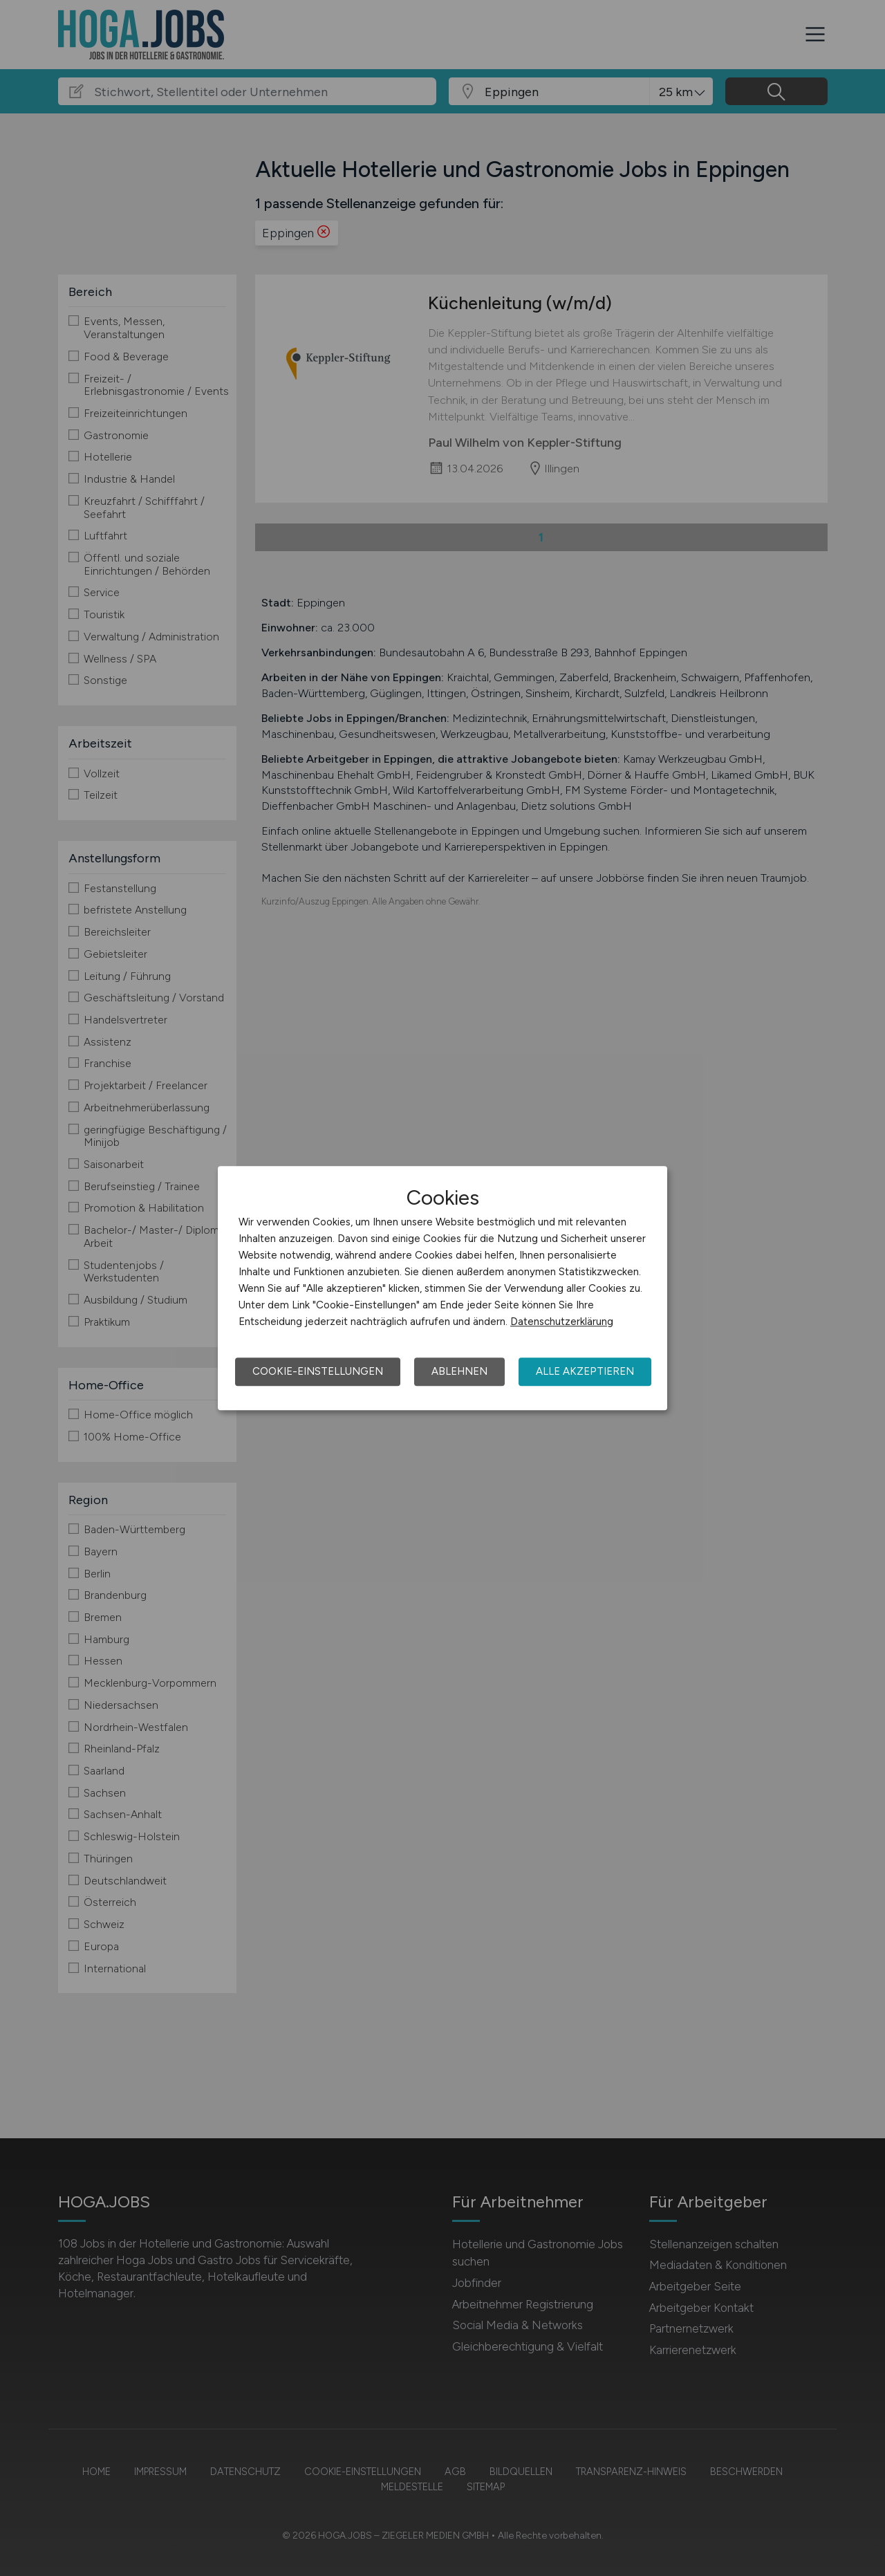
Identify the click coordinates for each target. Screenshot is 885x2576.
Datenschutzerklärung (561, 1321)
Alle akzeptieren (585, 1371)
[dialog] (442, 1288)
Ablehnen (459, 1371)
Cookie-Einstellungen (317, 1371)
